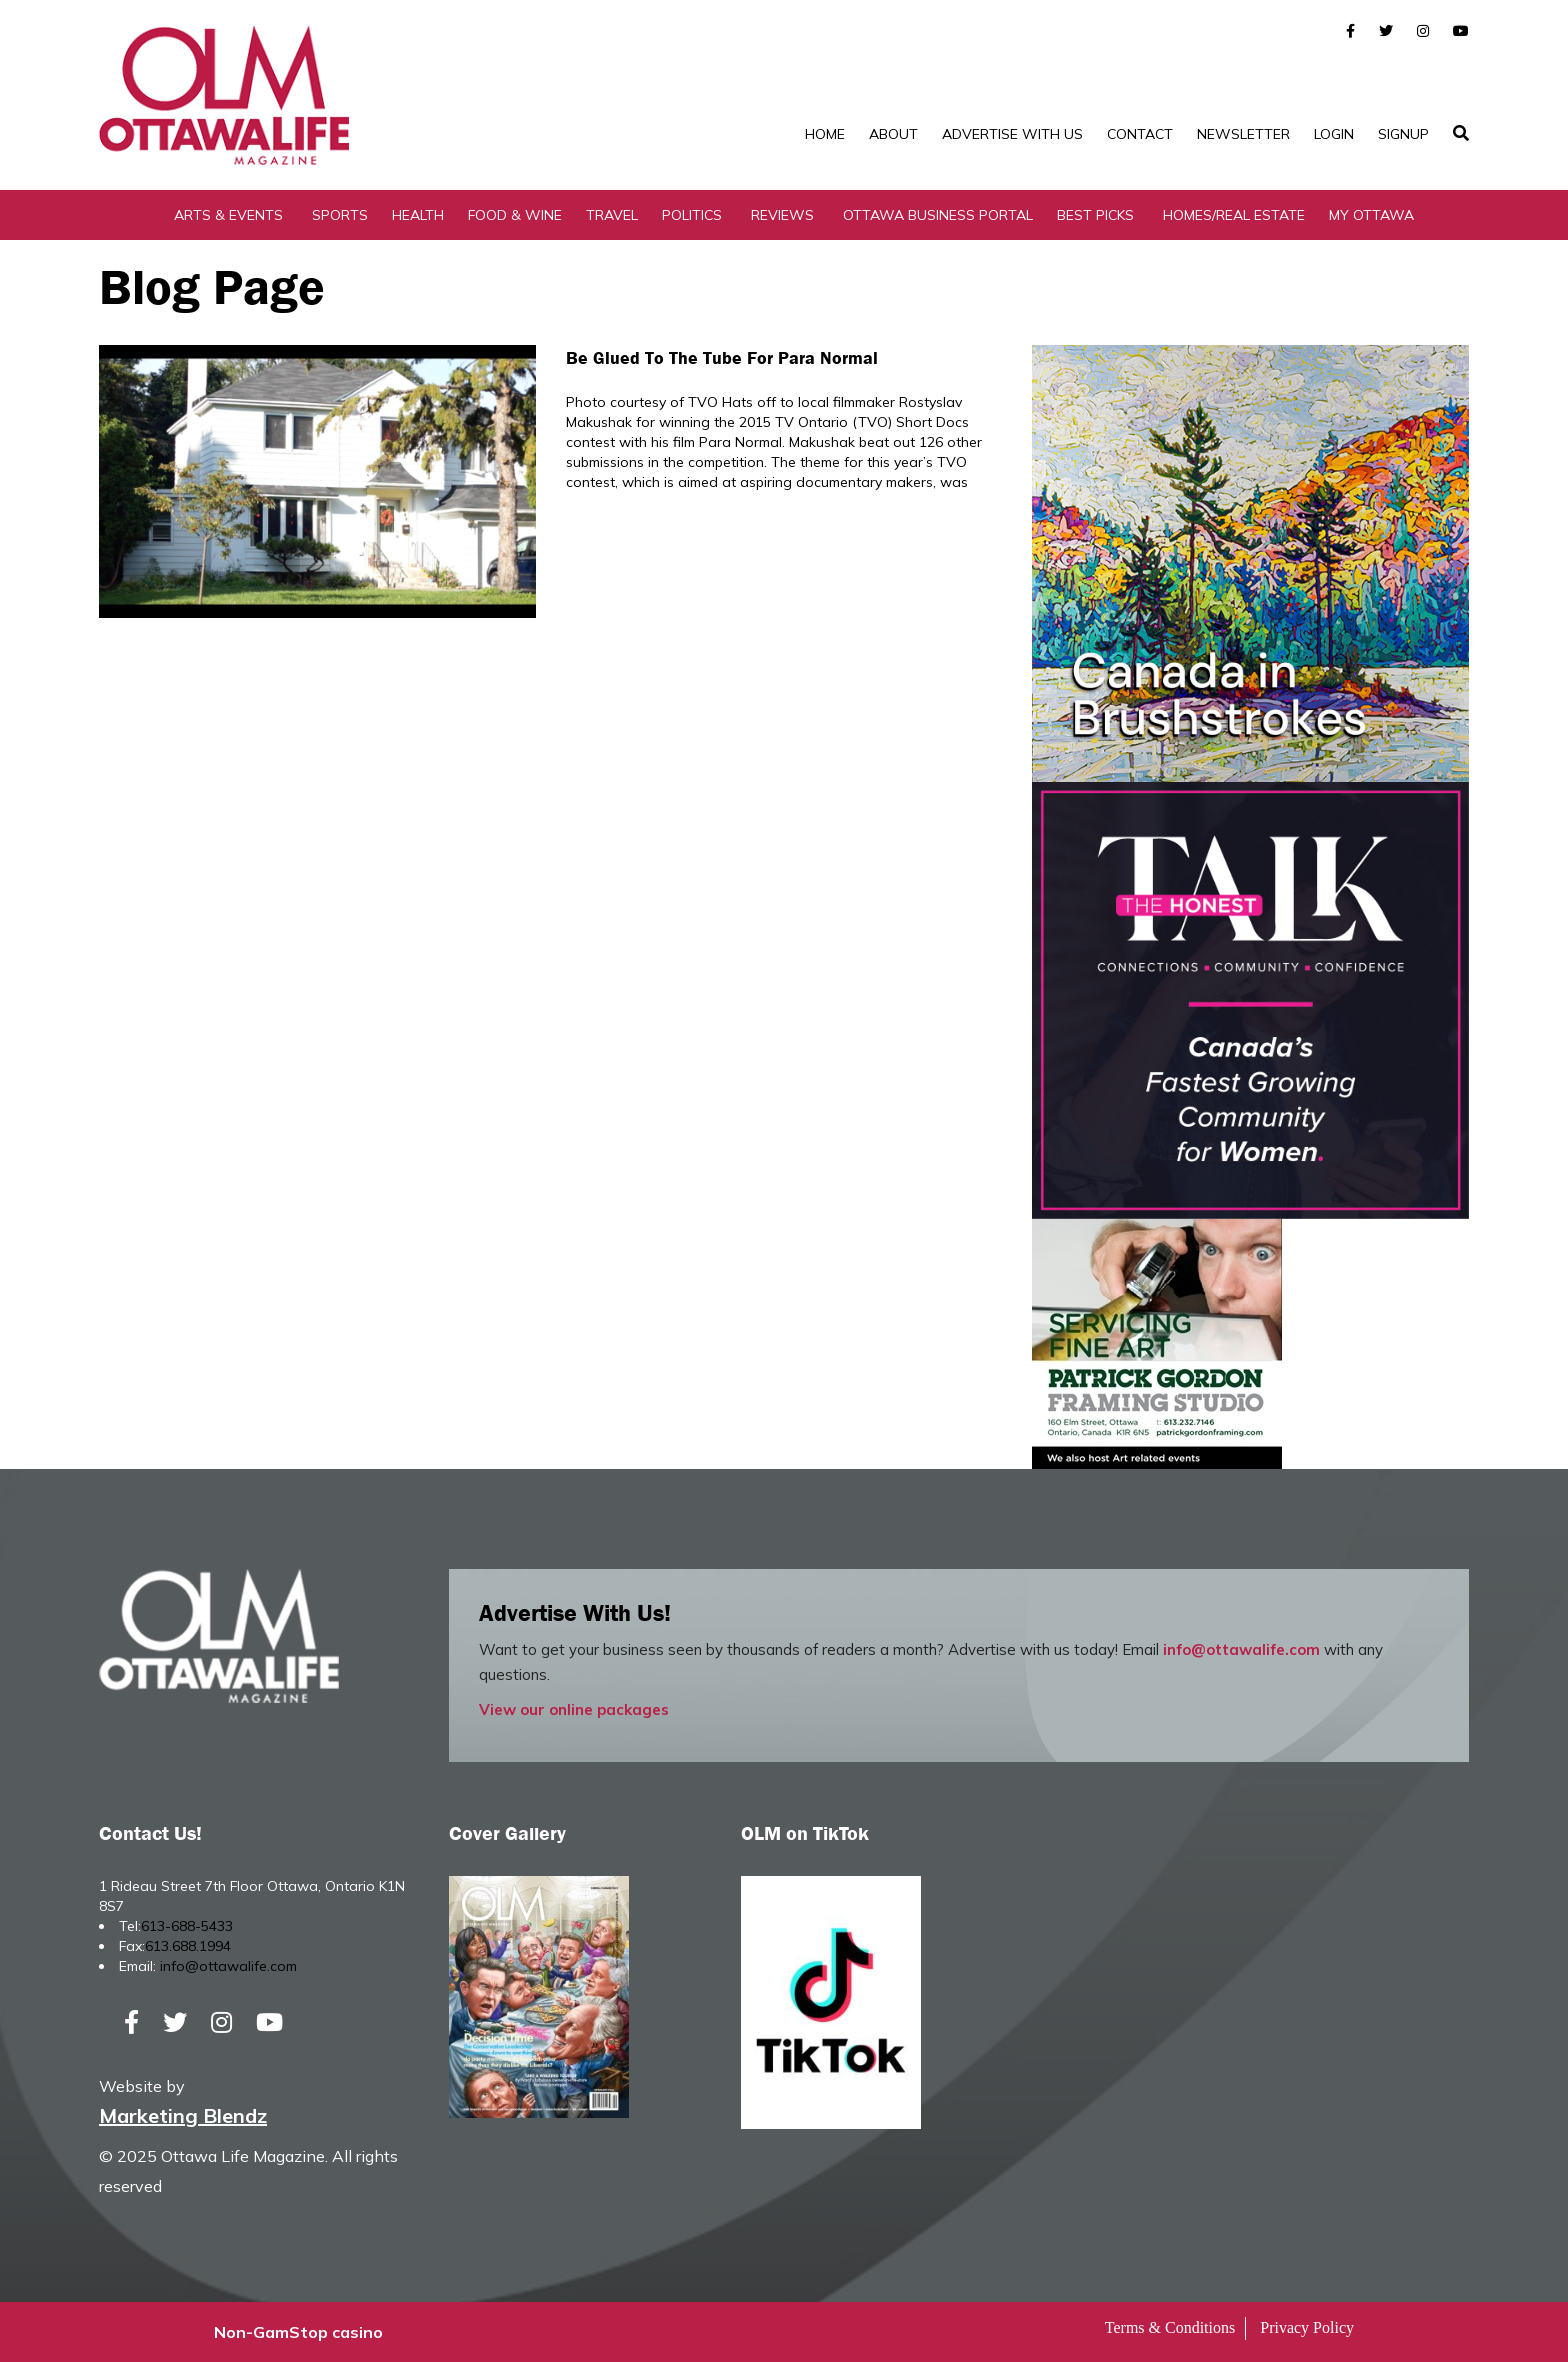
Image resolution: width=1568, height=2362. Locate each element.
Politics (692, 215)
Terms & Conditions (1170, 2327)
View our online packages (574, 1709)
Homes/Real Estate (1234, 215)
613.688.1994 (188, 1946)
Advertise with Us (1012, 134)
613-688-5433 (187, 1926)
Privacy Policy (1307, 2327)
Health (418, 215)
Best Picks (1095, 215)
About (893, 134)
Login (1334, 134)
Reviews (782, 215)
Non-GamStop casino (298, 2332)
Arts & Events (228, 215)
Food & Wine (515, 215)
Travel (612, 215)
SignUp (1403, 134)
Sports (340, 215)
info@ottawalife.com (1241, 1649)
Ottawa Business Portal (938, 215)
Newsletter (1243, 134)
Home (825, 134)
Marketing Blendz (183, 2115)
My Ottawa (1371, 215)
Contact (1140, 134)
